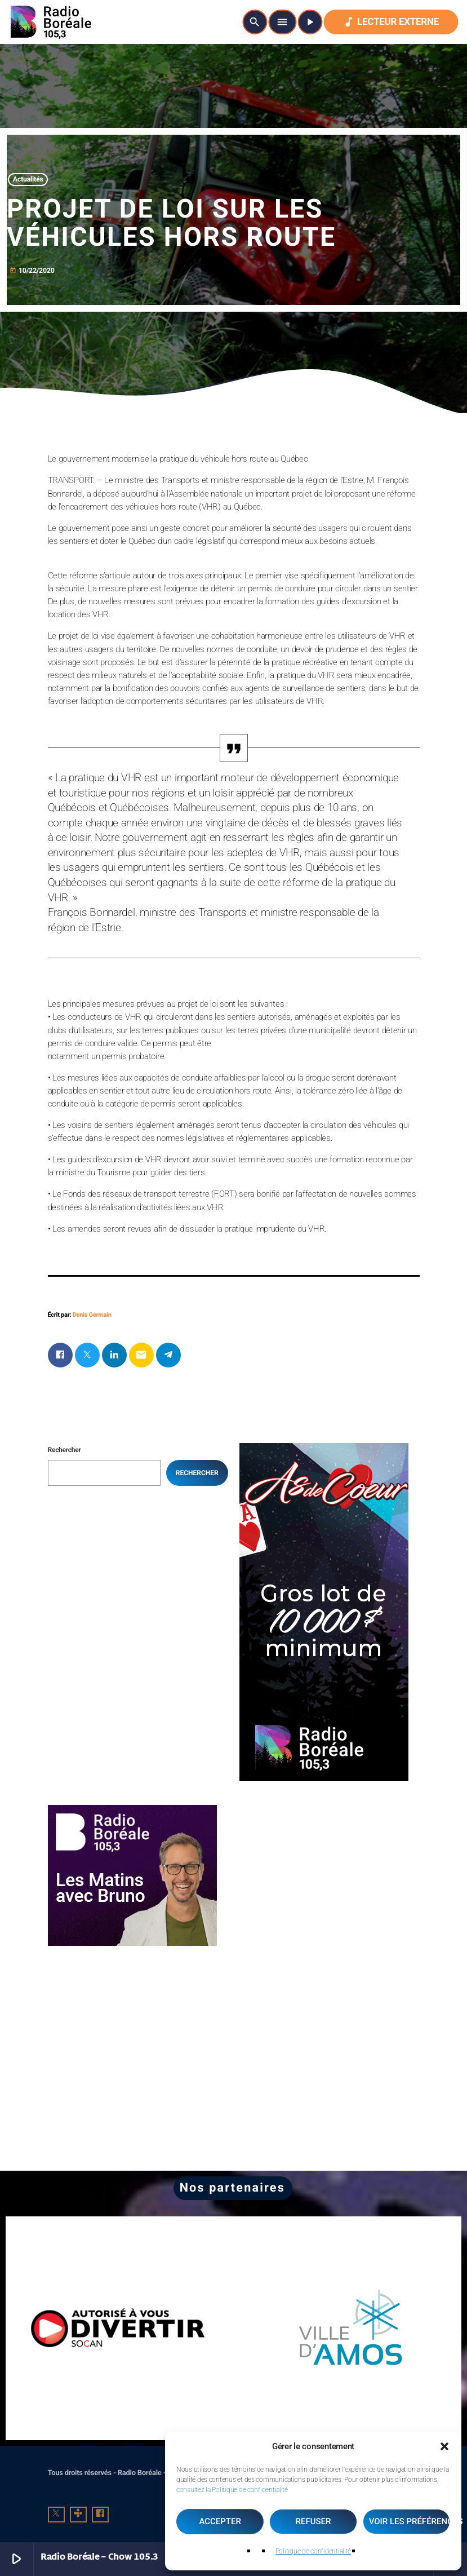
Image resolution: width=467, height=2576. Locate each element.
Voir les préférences (409, 2521)
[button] (444, 2446)
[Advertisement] (323, 1875)
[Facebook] (100, 2514)
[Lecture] (309, 22)
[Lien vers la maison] (51, 22)
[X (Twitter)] (56, 2514)
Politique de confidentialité (313, 2551)
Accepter (220, 2521)
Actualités (28, 179)
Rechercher (64, 1450)
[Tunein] (78, 2514)
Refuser (313, 2521)
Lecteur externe (391, 22)
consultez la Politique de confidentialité (232, 2490)
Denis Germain (92, 1314)
